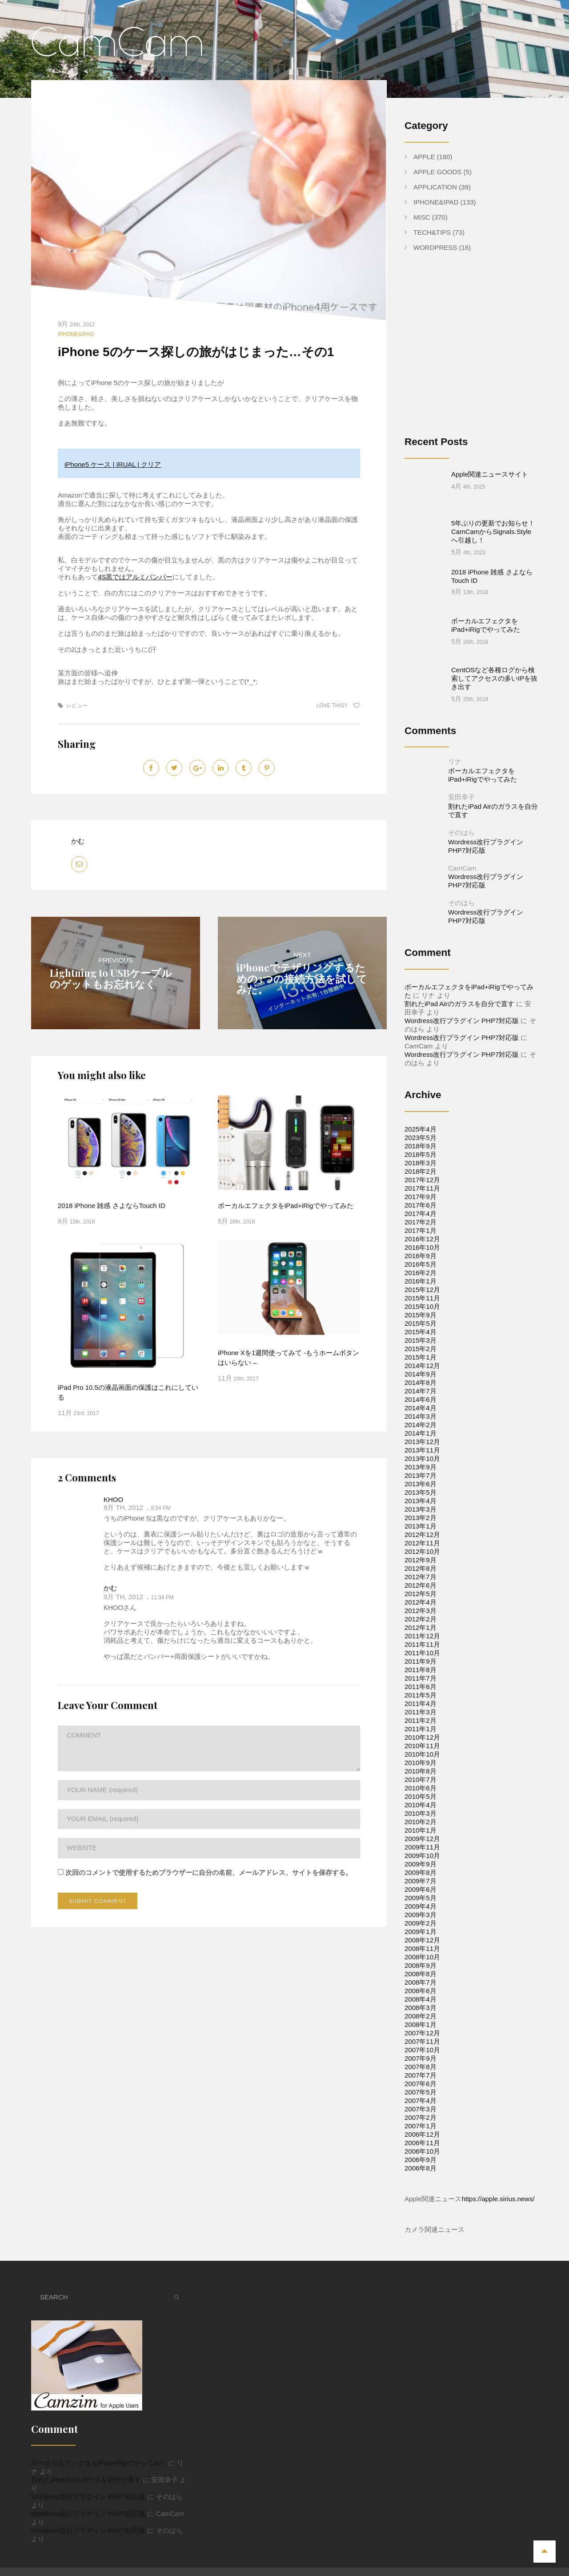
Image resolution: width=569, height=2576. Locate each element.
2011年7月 (421, 1643)
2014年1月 (421, 1398)
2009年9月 (421, 1829)
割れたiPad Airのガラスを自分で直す (459, 969)
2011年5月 (421, 1660)
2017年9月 (421, 1162)
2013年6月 (421, 1449)
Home (346, 2549)
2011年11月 (422, 1609)
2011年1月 (421, 1694)
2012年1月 (421, 1593)
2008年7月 (421, 1947)
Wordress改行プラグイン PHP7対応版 (462, 986)
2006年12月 (422, 2099)
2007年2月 (421, 2082)
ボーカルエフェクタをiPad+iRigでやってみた (285, 1205)
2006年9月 (421, 2125)
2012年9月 (421, 1525)
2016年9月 (421, 1221)
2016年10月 (422, 1212)
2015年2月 (421, 1314)
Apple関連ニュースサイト (489, 474)
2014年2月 (421, 1390)
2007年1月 (421, 2091)
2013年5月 (421, 1457)
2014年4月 (421, 1373)
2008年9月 (421, 1930)
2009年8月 (421, 1838)
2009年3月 (421, 1880)
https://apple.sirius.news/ (497, 2164)
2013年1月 (421, 1491)
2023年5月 (421, 1103)
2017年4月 (421, 1179)
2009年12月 (422, 1804)
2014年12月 (422, 1331)
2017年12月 (422, 1145)
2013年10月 (422, 1424)
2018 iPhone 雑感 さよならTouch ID (111, 1205)
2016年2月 (421, 1238)
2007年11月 (422, 2006)
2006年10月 (422, 2116)
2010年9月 (421, 1728)
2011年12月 (422, 1601)
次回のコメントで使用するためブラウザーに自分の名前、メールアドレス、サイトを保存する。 (208, 1872)
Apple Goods (437, 172)
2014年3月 (421, 1381)
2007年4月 (421, 2066)
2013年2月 (421, 1483)
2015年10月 (422, 1272)
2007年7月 (421, 2040)
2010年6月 (421, 1753)
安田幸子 (461, 762)
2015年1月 (421, 1322)
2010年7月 (421, 1745)
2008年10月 (422, 1922)
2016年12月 (422, 1204)
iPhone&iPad (76, 334)
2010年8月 (421, 1736)
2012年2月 (421, 1584)
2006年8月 (421, 2133)
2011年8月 (421, 1635)
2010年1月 (421, 1795)
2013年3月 (421, 1474)
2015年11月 (422, 1263)
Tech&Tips (432, 232)
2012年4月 (421, 1567)
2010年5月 (421, 1761)
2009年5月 (421, 1863)
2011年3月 (421, 1677)
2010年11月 (422, 1711)
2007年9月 (421, 2023)
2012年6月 (421, 1550)
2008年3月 (421, 1973)
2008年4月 (421, 1964)
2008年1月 (421, 1990)
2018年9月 (421, 1111)
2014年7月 (421, 1356)
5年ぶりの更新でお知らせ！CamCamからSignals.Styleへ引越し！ (493, 514)
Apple (424, 156)
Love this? (338, 705)
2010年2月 (421, 1787)
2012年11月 (422, 1508)
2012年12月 (422, 1500)
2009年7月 (421, 1846)
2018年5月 (421, 1119)
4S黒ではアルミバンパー (135, 577)
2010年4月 (421, 1770)
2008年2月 (421, 1981)
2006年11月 (422, 2108)
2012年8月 (421, 1533)
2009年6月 (421, 1854)
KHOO (113, 1499)
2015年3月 (421, 1305)
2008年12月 (422, 1905)
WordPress (435, 247)
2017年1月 (421, 1196)
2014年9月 (421, 1339)
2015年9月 (421, 1280)
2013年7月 (421, 1440)
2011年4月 (421, 1669)
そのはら (461, 798)
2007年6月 (421, 2049)
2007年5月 (421, 2057)
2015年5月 (421, 1288)
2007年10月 (422, 2015)
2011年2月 (421, 1685)
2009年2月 (421, 1888)
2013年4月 (421, 1466)
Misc (421, 217)
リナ (454, 726)
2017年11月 (422, 1153)
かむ (77, 841)
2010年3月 (421, 1778)
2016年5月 (421, 1229)
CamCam (462, 833)
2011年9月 (421, 1626)
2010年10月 (422, 1719)
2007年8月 (421, 2032)
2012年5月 (421, 1559)
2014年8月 (421, 1348)
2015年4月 (421, 1297)
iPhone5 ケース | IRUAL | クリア (112, 464)
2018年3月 (421, 1128)
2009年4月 (421, 1871)
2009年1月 (421, 1897)
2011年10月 (422, 1618)
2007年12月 (422, 1998)
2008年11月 (422, 1914)
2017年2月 (421, 1187)
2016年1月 (421, 1246)
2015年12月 (422, 1255)
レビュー (77, 705)
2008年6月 (421, 1956)
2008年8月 (421, 1939)
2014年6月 (421, 1364)
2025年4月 (421, 1094)
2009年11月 (422, 1812)
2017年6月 (421, 1170)
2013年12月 (422, 1407)
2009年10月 (422, 1821)
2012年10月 (422, 1517)
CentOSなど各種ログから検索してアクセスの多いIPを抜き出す (494, 643)
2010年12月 (422, 1702)
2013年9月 (421, 1432)
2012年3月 (421, 1576)
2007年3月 (421, 2074)
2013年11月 (422, 1415)
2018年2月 (421, 1136)
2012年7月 (421, 1542)
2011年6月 (421, 1652)
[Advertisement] (479, 351)
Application (435, 187)
